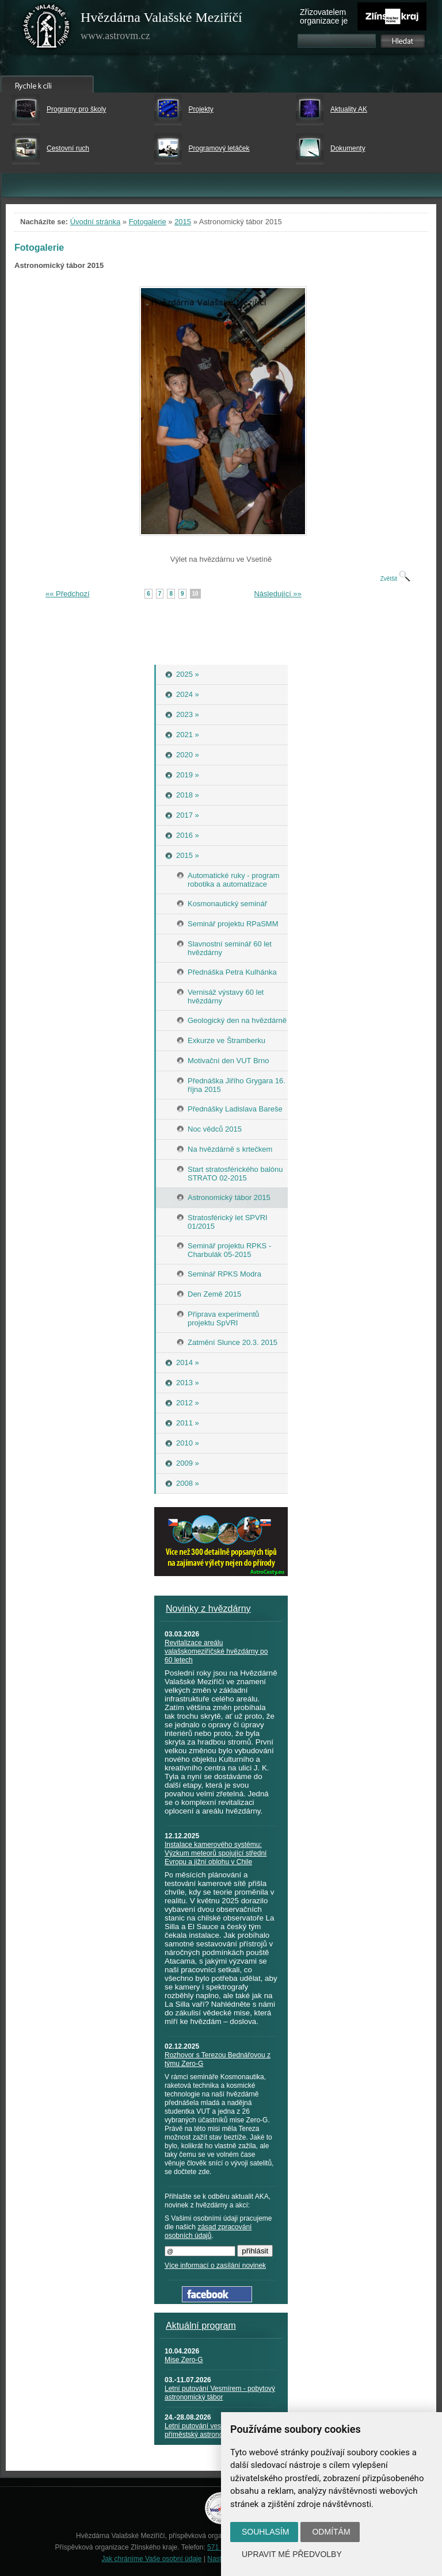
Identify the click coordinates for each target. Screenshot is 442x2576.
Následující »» (277, 593)
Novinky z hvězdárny (208, 1608)
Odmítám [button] (331, 2531)
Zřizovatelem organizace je (324, 16)
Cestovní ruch (68, 148)
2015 (182, 221)
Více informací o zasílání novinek (215, 2265)
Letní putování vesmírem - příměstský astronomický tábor (211, 2430)
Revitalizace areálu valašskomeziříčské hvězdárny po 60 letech (216, 1651)
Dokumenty (347, 148)
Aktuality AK (348, 109)
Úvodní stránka (95, 221)
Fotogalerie (147, 221)
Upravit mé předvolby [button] (292, 2554)
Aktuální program (201, 2325)
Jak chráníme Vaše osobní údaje (152, 2559)
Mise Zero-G (184, 2360)
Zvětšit (395, 579)
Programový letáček (219, 148)
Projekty (201, 109)
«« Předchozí (67, 593)
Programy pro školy (76, 109)
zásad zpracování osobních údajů (208, 2231)
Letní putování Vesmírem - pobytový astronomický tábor (220, 2393)
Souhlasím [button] (265, 2531)
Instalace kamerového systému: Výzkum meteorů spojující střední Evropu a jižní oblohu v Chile (215, 1853)
